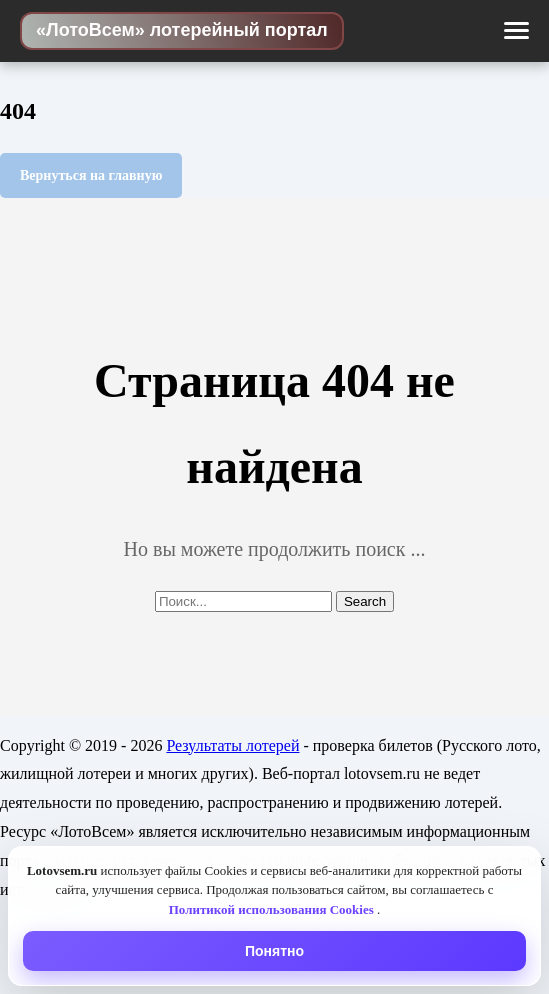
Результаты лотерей (232, 745)
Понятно (274, 951)
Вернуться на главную (91, 175)
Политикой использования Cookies (273, 909)
